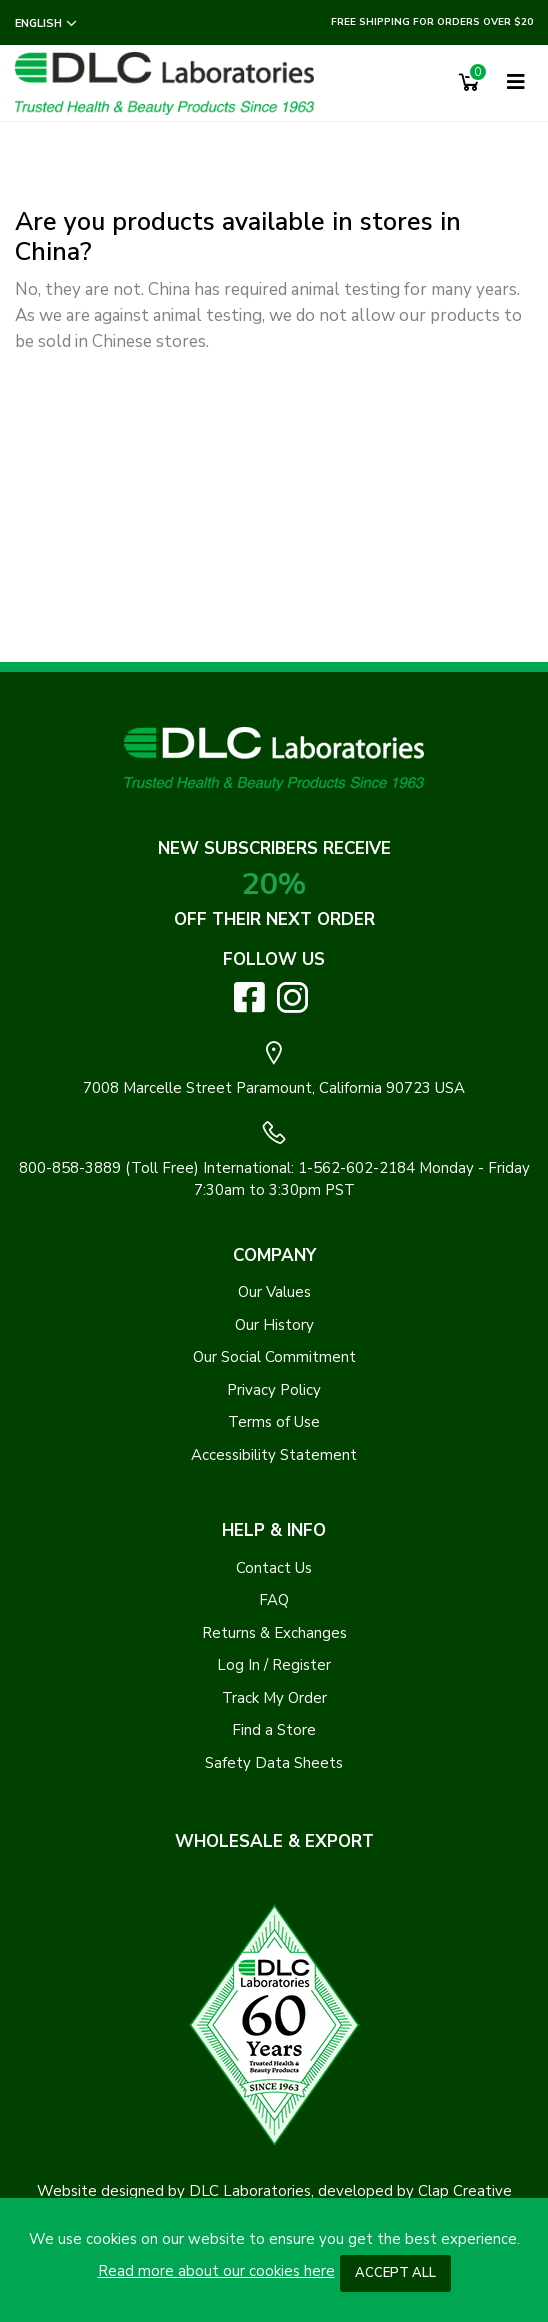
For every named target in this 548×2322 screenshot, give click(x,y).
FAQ (274, 1600)
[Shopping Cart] (469, 83)
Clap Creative (465, 2191)
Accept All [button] (395, 2273)
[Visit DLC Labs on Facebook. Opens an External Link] (249, 996)
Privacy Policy (274, 1390)
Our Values (274, 1292)
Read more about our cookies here (216, 2271)
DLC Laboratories (250, 2191)
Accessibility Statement (274, 1455)
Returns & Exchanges (274, 1633)
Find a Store (274, 1730)
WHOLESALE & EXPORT (274, 1841)
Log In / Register (274, 1665)
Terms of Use (274, 1422)
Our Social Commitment (274, 1357)
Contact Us (274, 1568)
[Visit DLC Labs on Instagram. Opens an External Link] (292, 997)
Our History (274, 1325)
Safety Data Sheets (274, 1763)
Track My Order (274, 1698)
